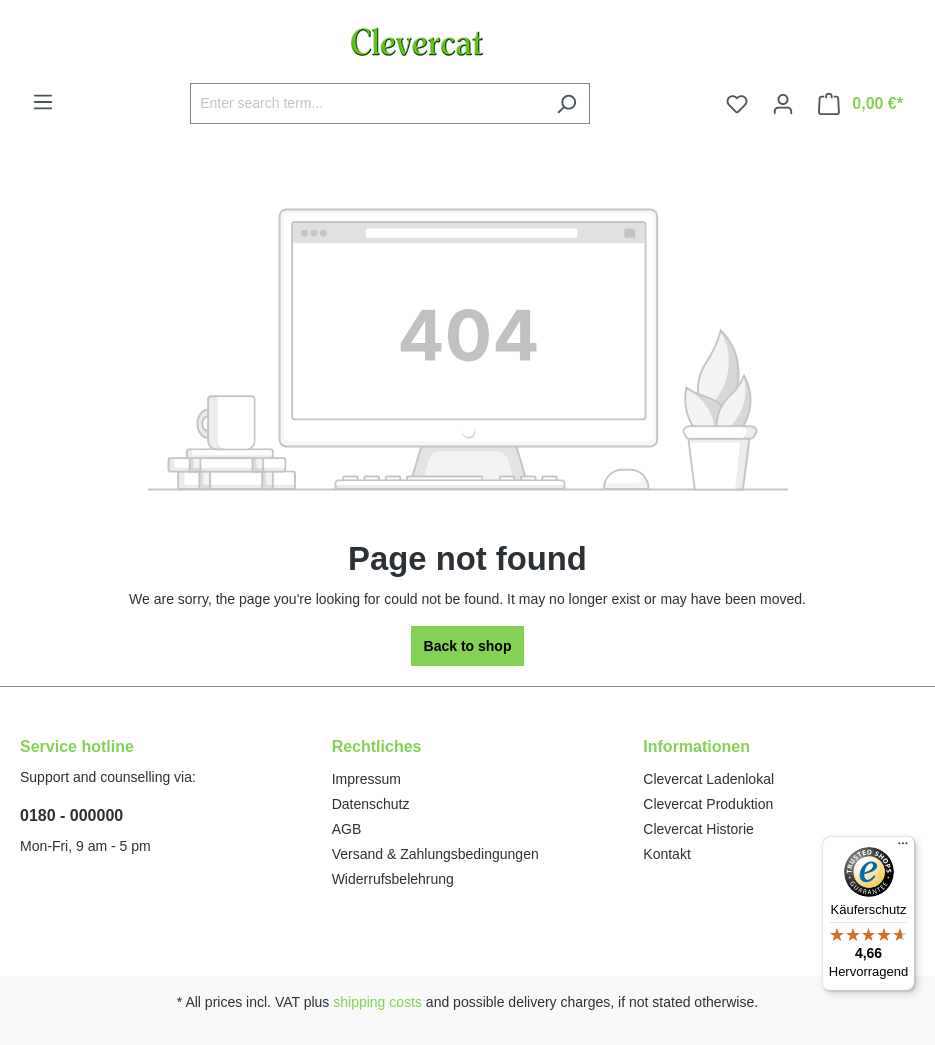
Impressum (366, 779)
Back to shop (468, 646)
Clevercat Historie (698, 829)
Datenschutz (371, 804)
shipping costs (377, 1002)
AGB (347, 829)
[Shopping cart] (860, 104)
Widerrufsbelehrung (393, 879)
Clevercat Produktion (708, 804)
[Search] (566, 103)
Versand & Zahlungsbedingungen (435, 854)
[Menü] (903, 848)
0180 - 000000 (71, 815)
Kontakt (666, 854)
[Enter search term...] (367, 103)
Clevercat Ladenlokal (708, 779)
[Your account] (783, 104)
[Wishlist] (737, 104)
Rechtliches (377, 746)
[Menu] (43, 102)
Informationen (696, 746)
